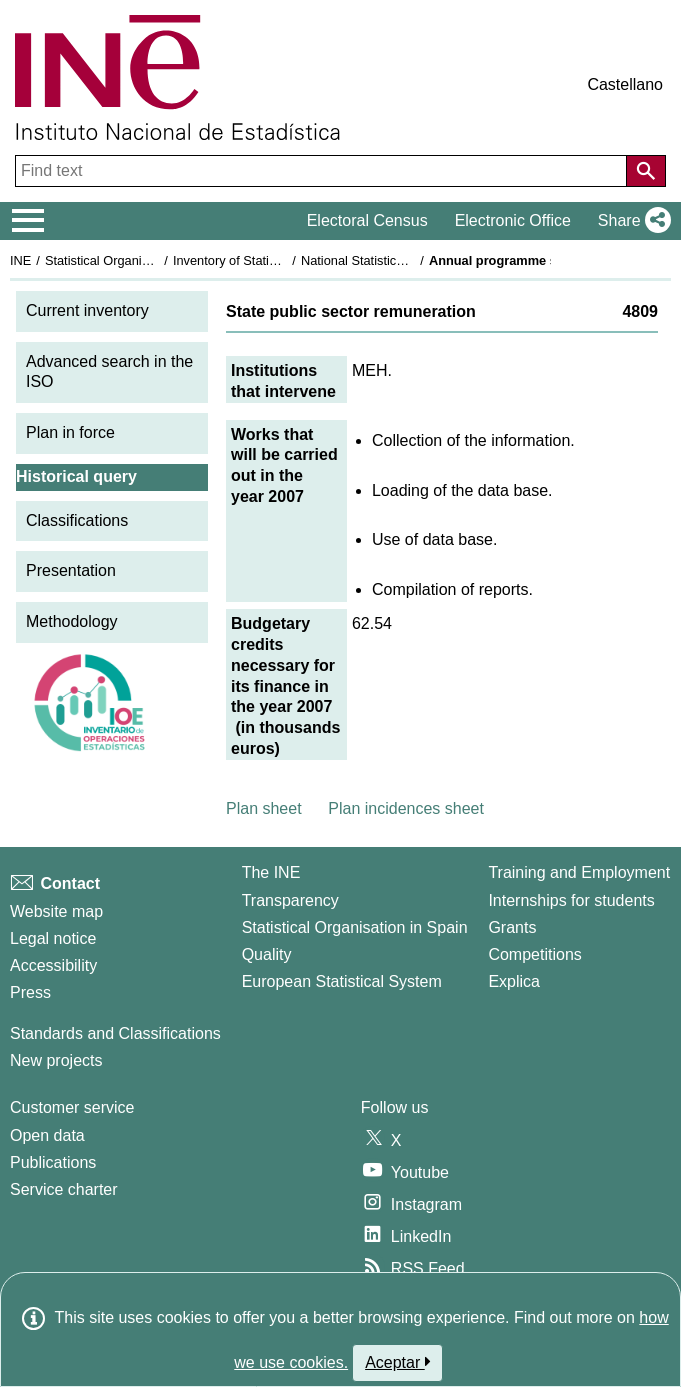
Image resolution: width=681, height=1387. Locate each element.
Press (30, 992)
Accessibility (53, 965)
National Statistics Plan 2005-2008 (399, 260)
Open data (47, 1135)
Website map (56, 911)
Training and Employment (579, 872)
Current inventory (87, 310)
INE (20, 260)
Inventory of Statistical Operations (268, 260)
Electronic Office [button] (513, 220)
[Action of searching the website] (646, 171)
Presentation (71, 570)
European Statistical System (342, 981)
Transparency (290, 900)
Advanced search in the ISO (109, 372)
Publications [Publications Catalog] (53, 1162)
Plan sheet (264, 808)
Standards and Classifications (115, 1033)
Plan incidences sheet (406, 808)
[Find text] (323, 171)
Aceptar (397, 1362)
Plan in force (70, 432)
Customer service (72, 1107)
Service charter (64, 1189)
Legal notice (53, 938)
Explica (514, 981)
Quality (267, 954)
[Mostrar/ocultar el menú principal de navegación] (28, 221)
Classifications (77, 520)
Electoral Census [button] (367, 220)
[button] (630, 221)
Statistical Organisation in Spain (135, 260)
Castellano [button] (625, 84)
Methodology (72, 621)
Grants (512, 927)
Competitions (534, 954)
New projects (56, 1060)
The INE (271, 872)
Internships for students (571, 900)
